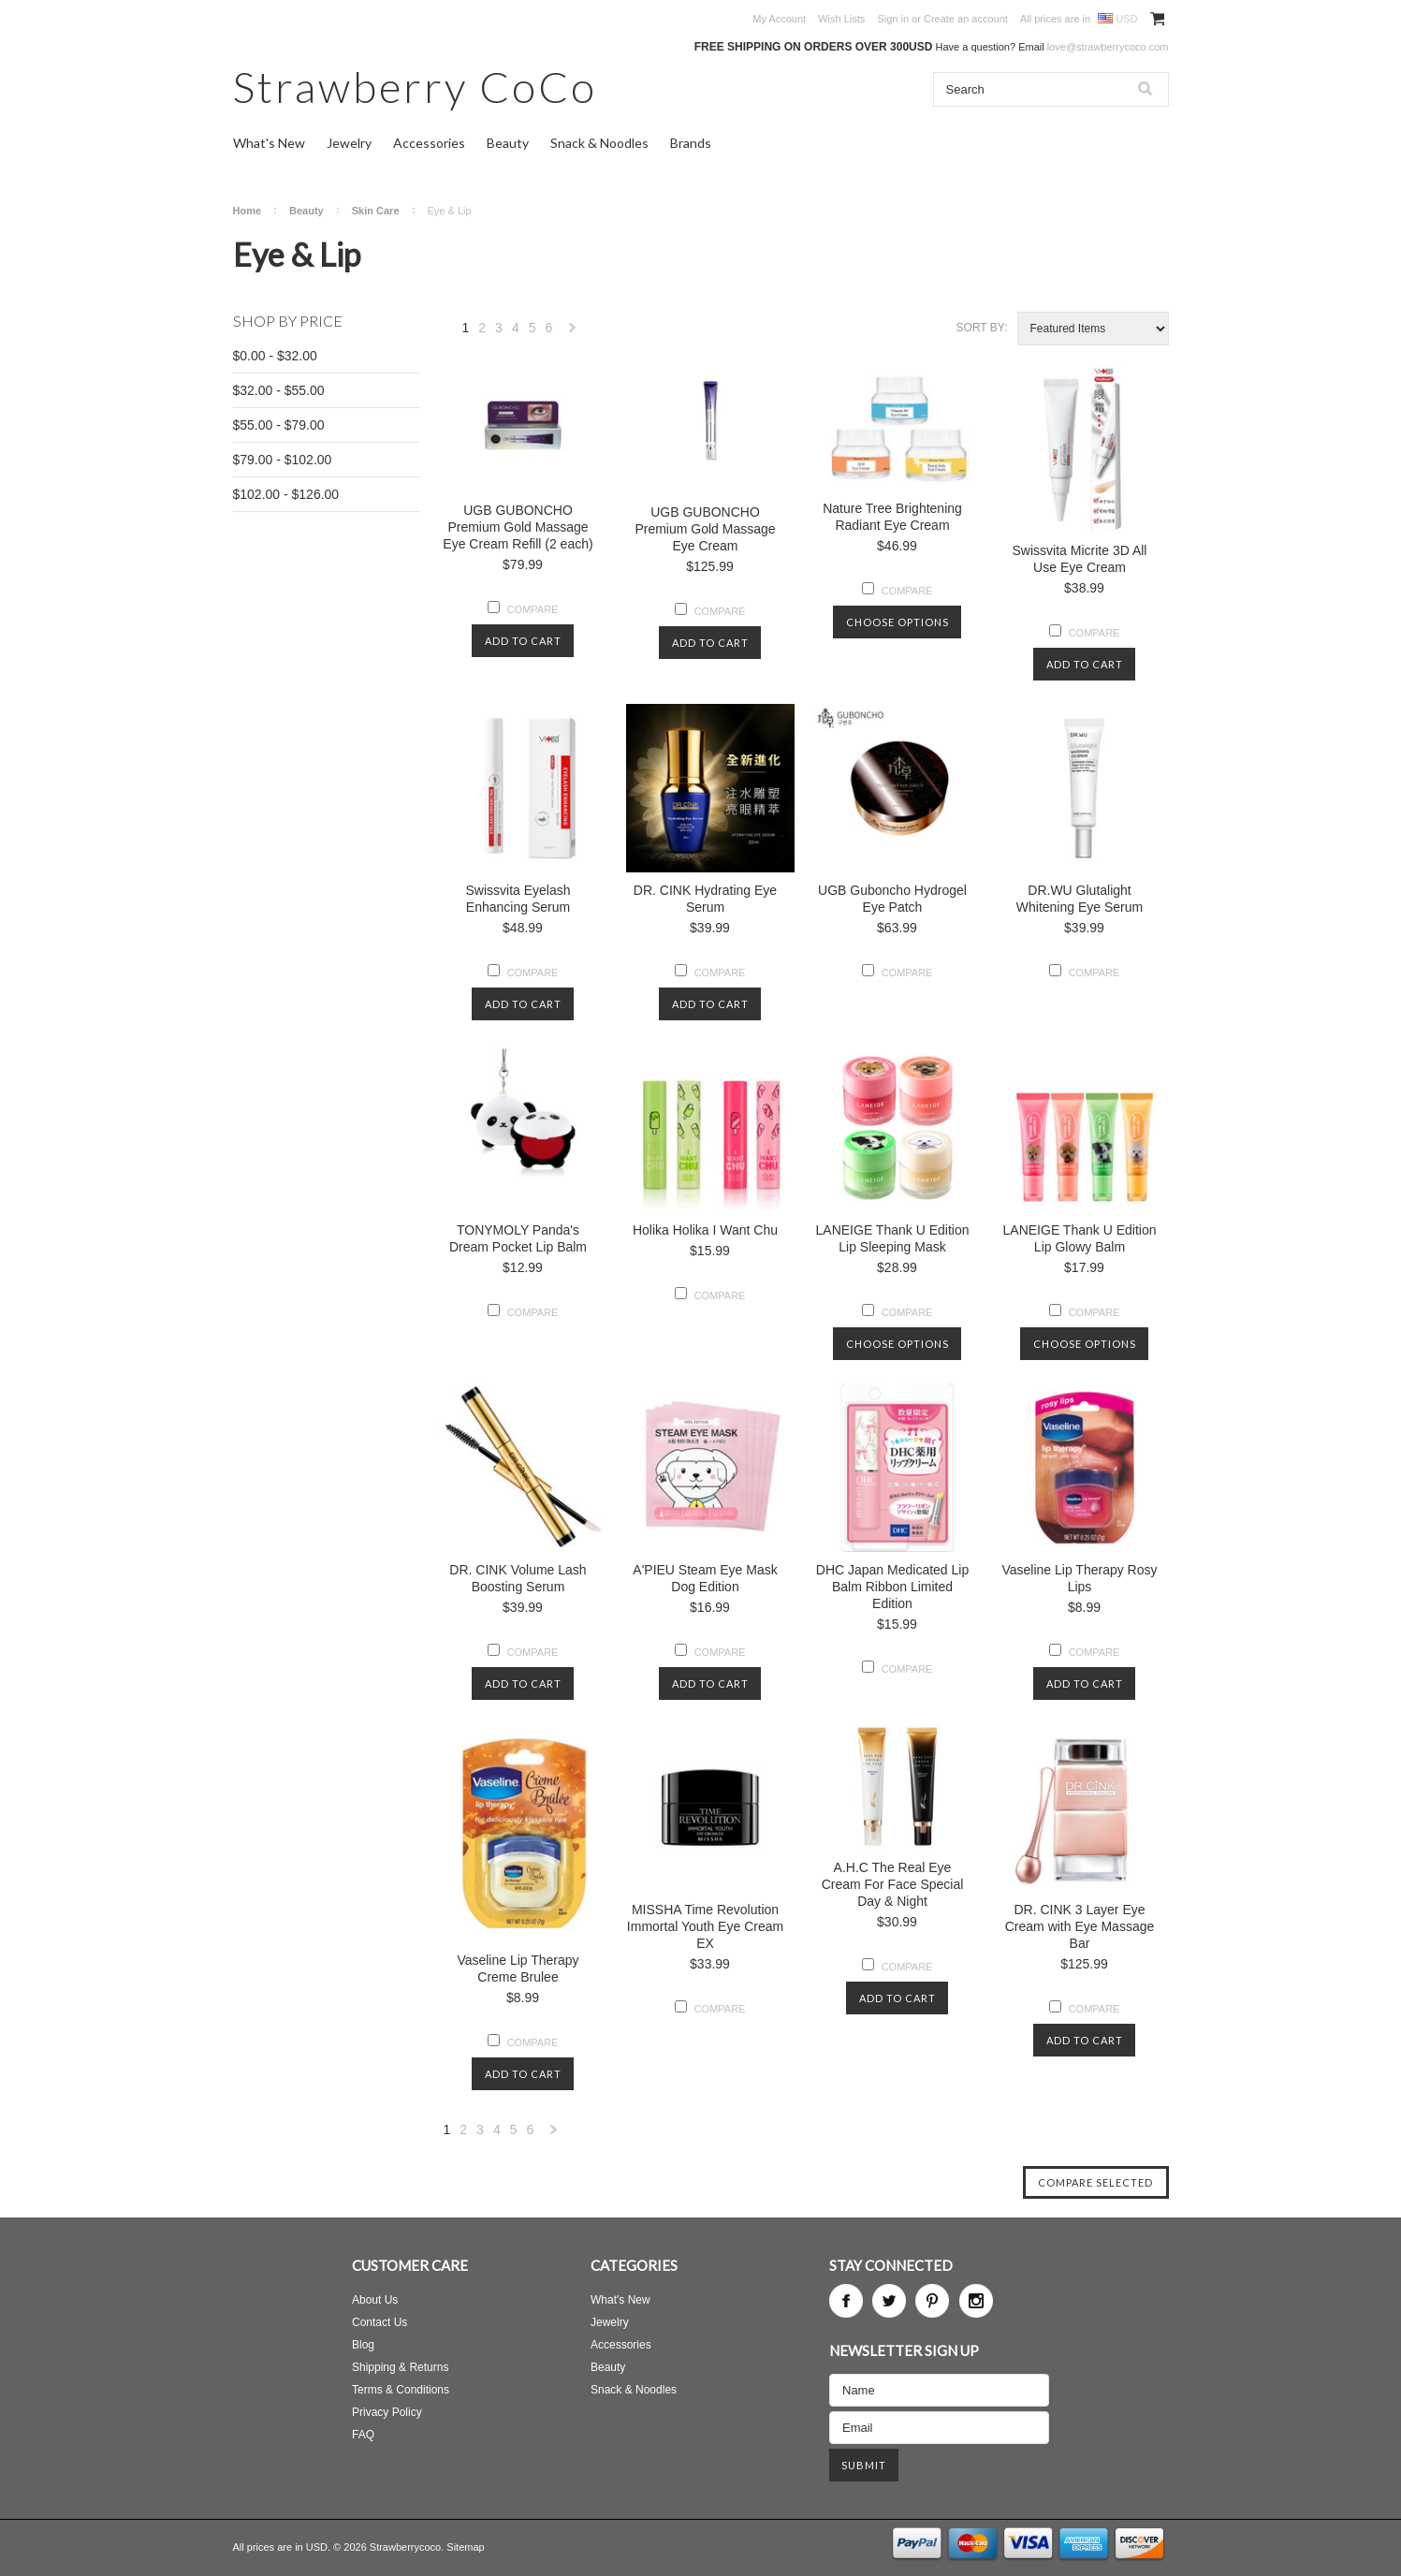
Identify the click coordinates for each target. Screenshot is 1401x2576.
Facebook (846, 2301)
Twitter (889, 2301)
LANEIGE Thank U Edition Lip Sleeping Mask (893, 1238)
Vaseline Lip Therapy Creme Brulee (517, 1968)
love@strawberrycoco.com (1108, 46)
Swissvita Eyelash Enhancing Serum (517, 899)
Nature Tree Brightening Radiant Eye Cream (892, 517)
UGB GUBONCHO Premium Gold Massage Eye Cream (705, 529)
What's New (269, 143)
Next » (572, 332)
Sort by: (982, 327)
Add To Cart (523, 641)
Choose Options (897, 622)
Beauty (508, 143)
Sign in (893, 18)
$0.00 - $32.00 (275, 355)
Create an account (966, 18)
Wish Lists (841, 18)
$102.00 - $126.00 (286, 494)
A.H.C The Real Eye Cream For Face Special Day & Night (893, 1884)
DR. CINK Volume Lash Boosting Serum (517, 1578)
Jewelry (349, 143)
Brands (690, 143)
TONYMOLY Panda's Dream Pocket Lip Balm (518, 1238)
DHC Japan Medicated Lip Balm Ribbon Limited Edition (892, 1586)
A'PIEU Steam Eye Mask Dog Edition (705, 1578)
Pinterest (932, 2301)
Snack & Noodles (599, 143)
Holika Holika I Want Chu (705, 1229)
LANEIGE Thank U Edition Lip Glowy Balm (1080, 1238)
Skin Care (376, 210)
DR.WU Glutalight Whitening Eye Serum (1079, 899)
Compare (533, 609)
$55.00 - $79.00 (279, 424)
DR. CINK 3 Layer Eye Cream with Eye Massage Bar (1080, 1926)
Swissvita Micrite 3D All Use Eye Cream (1080, 559)
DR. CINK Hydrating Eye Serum (705, 899)
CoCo (415, 86)
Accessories (429, 143)
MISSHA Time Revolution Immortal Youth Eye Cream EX (705, 1926)
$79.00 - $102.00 (282, 459)
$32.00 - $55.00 (279, 390)
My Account (779, 18)
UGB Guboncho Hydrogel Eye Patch (892, 899)
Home (247, 210)
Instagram (976, 2301)
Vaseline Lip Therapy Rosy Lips (1079, 1578)
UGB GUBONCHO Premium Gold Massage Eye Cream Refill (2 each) (517, 527)
